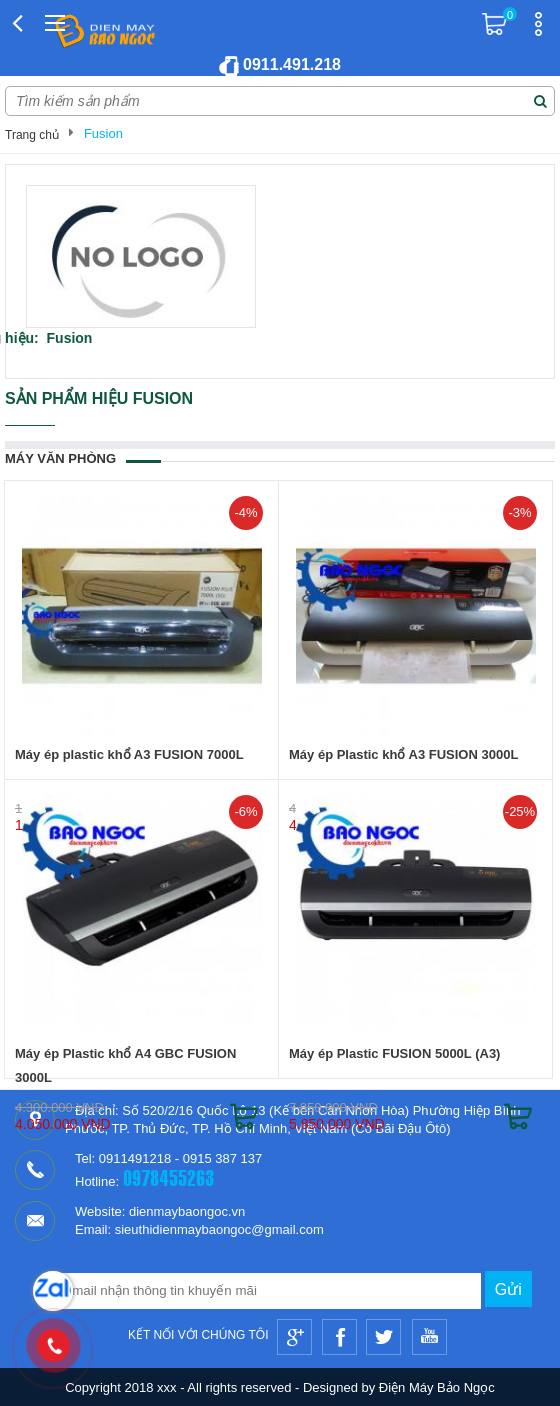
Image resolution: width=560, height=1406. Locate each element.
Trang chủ (32, 135)
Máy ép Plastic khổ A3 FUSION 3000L (403, 754)
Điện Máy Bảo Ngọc (437, 1387)
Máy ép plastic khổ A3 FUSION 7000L (129, 754)
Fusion (103, 133)
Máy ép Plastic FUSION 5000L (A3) (394, 1053)
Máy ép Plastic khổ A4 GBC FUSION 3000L (125, 1065)
